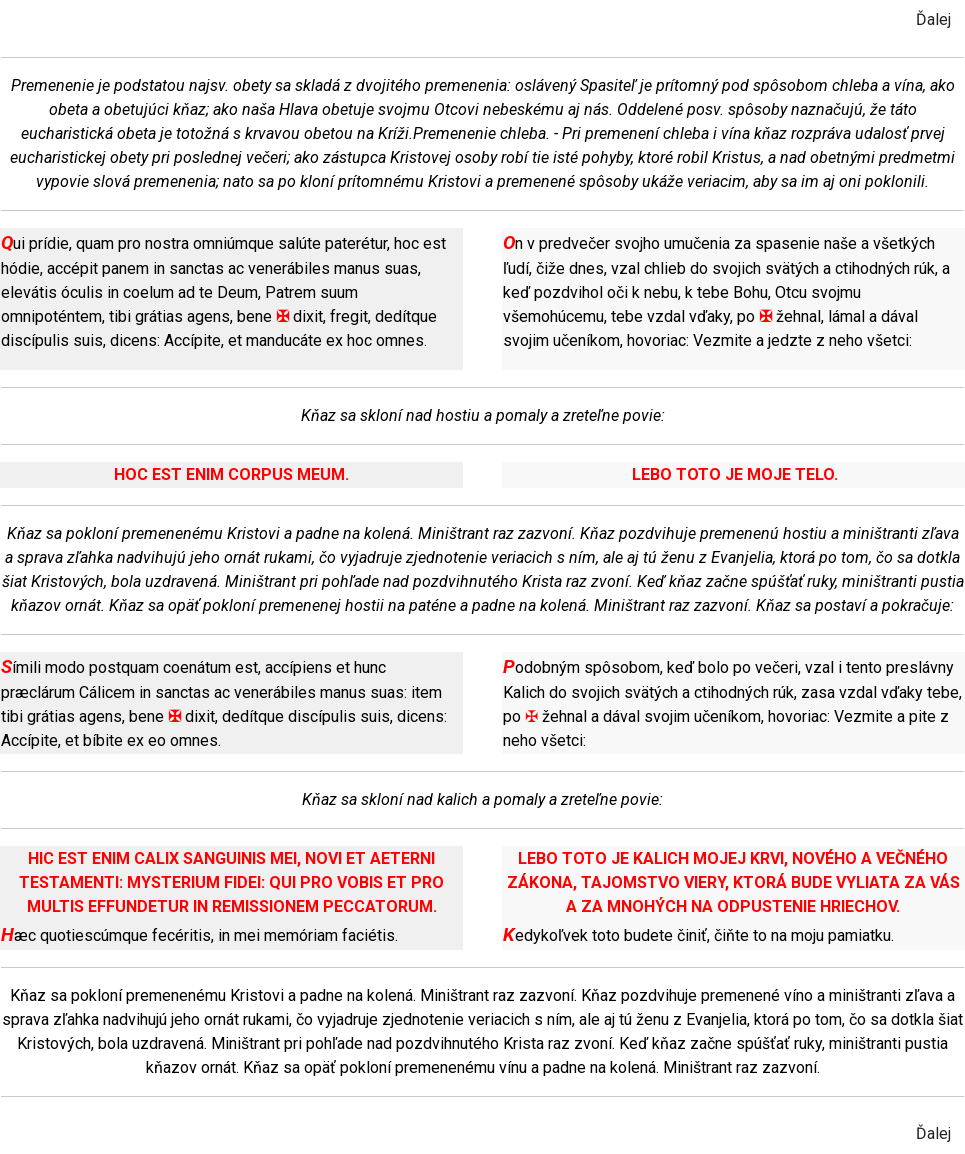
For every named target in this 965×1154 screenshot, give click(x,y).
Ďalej (933, 19)
